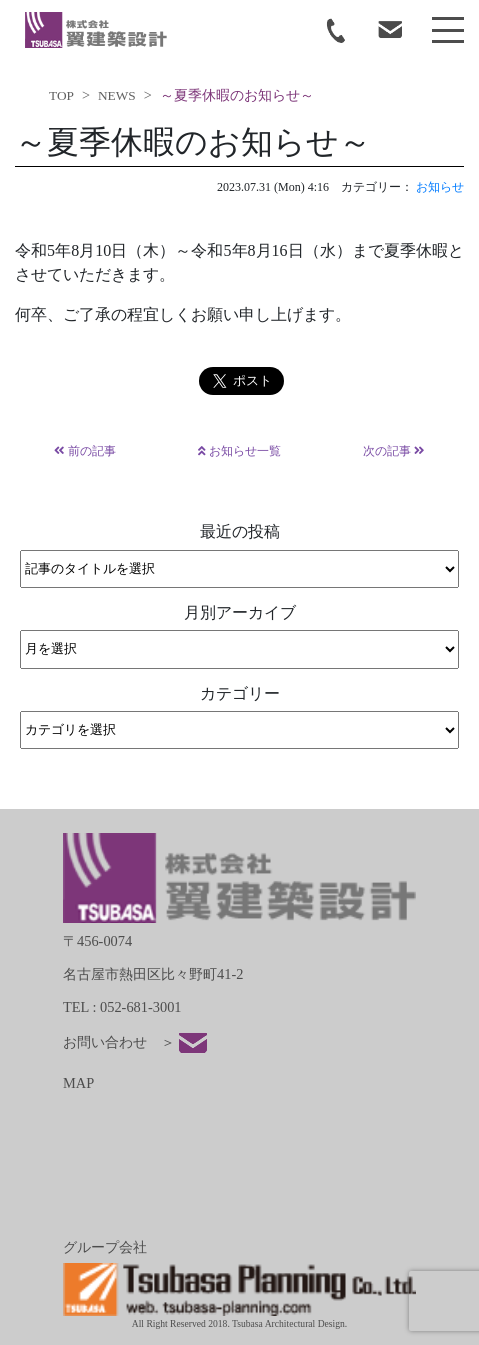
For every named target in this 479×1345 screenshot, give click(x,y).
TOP (61, 95)
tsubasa (96, 30)
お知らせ (440, 187)
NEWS (117, 95)
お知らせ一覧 (239, 451)
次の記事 (394, 451)
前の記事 (85, 451)
